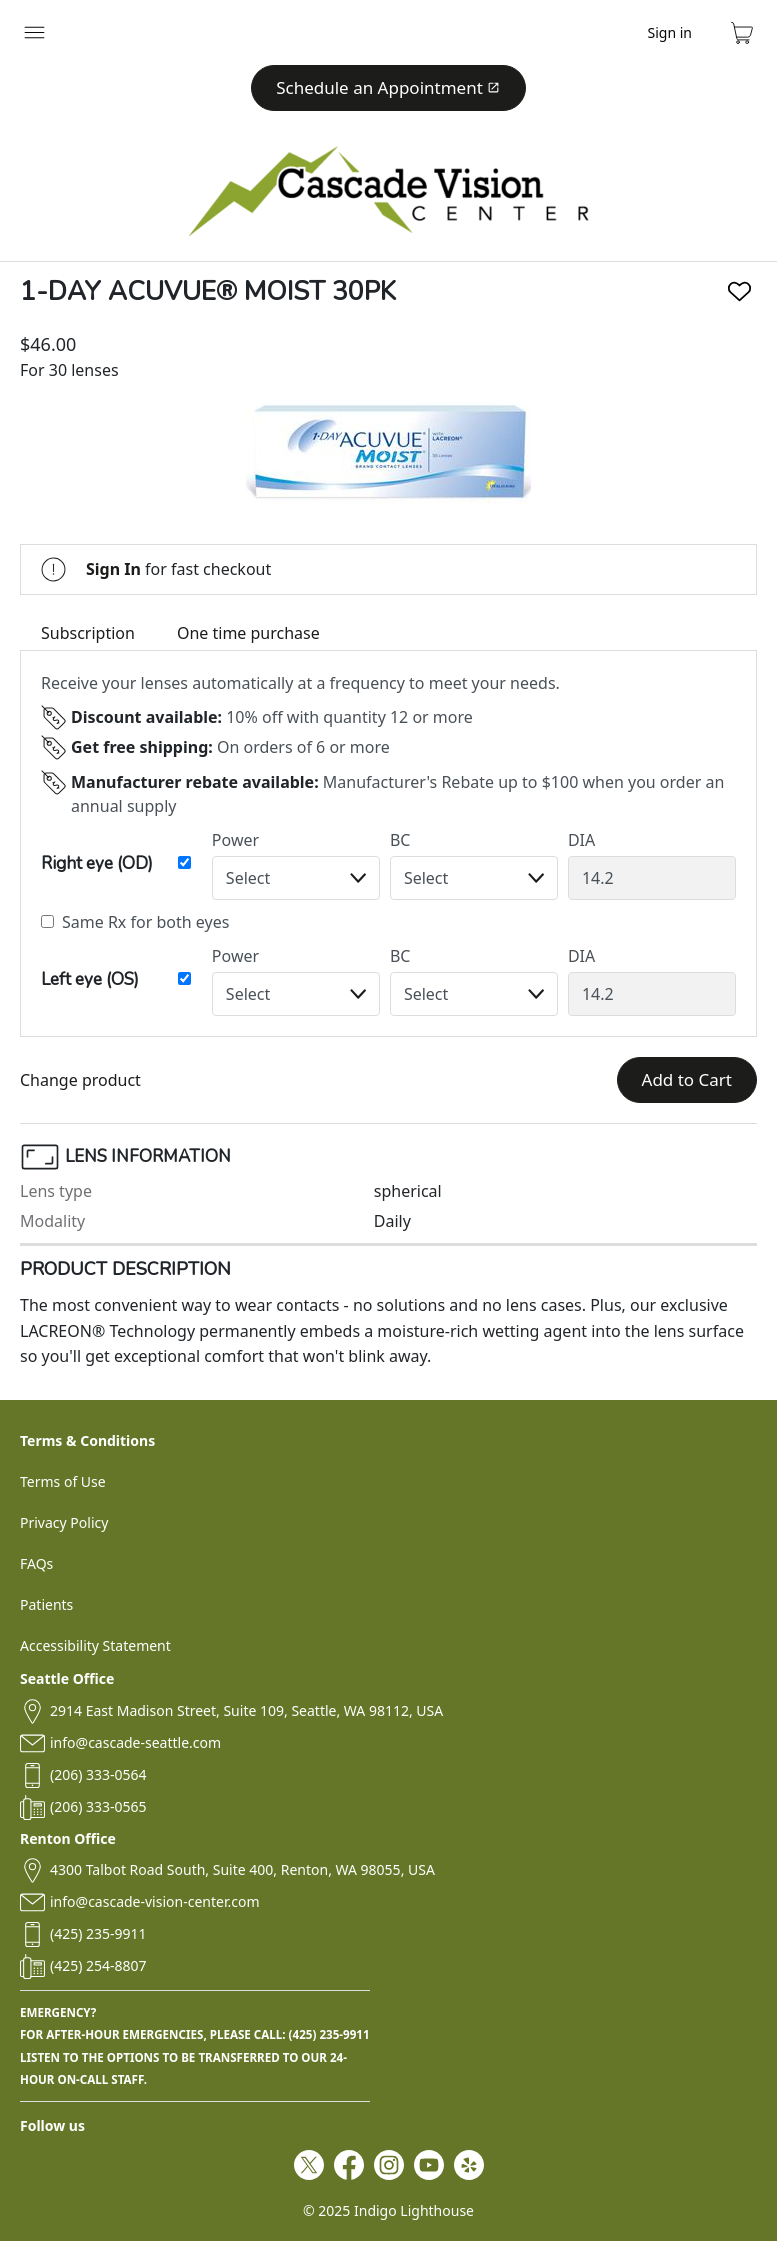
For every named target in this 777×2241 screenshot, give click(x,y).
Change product (80, 1080)
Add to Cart (687, 1079)
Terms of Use (63, 1481)
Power (235, 840)
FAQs (36, 1563)
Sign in (670, 32)
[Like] (739, 291)
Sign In (113, 569)
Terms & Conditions (87, 1440)
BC (400, 840)
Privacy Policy (64, 1522)
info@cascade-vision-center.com (154, 1901)
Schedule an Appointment (388, 87)
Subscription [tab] (88, 633)
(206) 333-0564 (98, 1774)
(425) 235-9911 (98, 1933)
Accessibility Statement (95, 1645)
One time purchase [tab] (248, 633)
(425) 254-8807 (98, 1965)
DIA (581, 840)
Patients (46, 1604)
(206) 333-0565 (98, 1806)
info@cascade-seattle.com (135, 1742)
